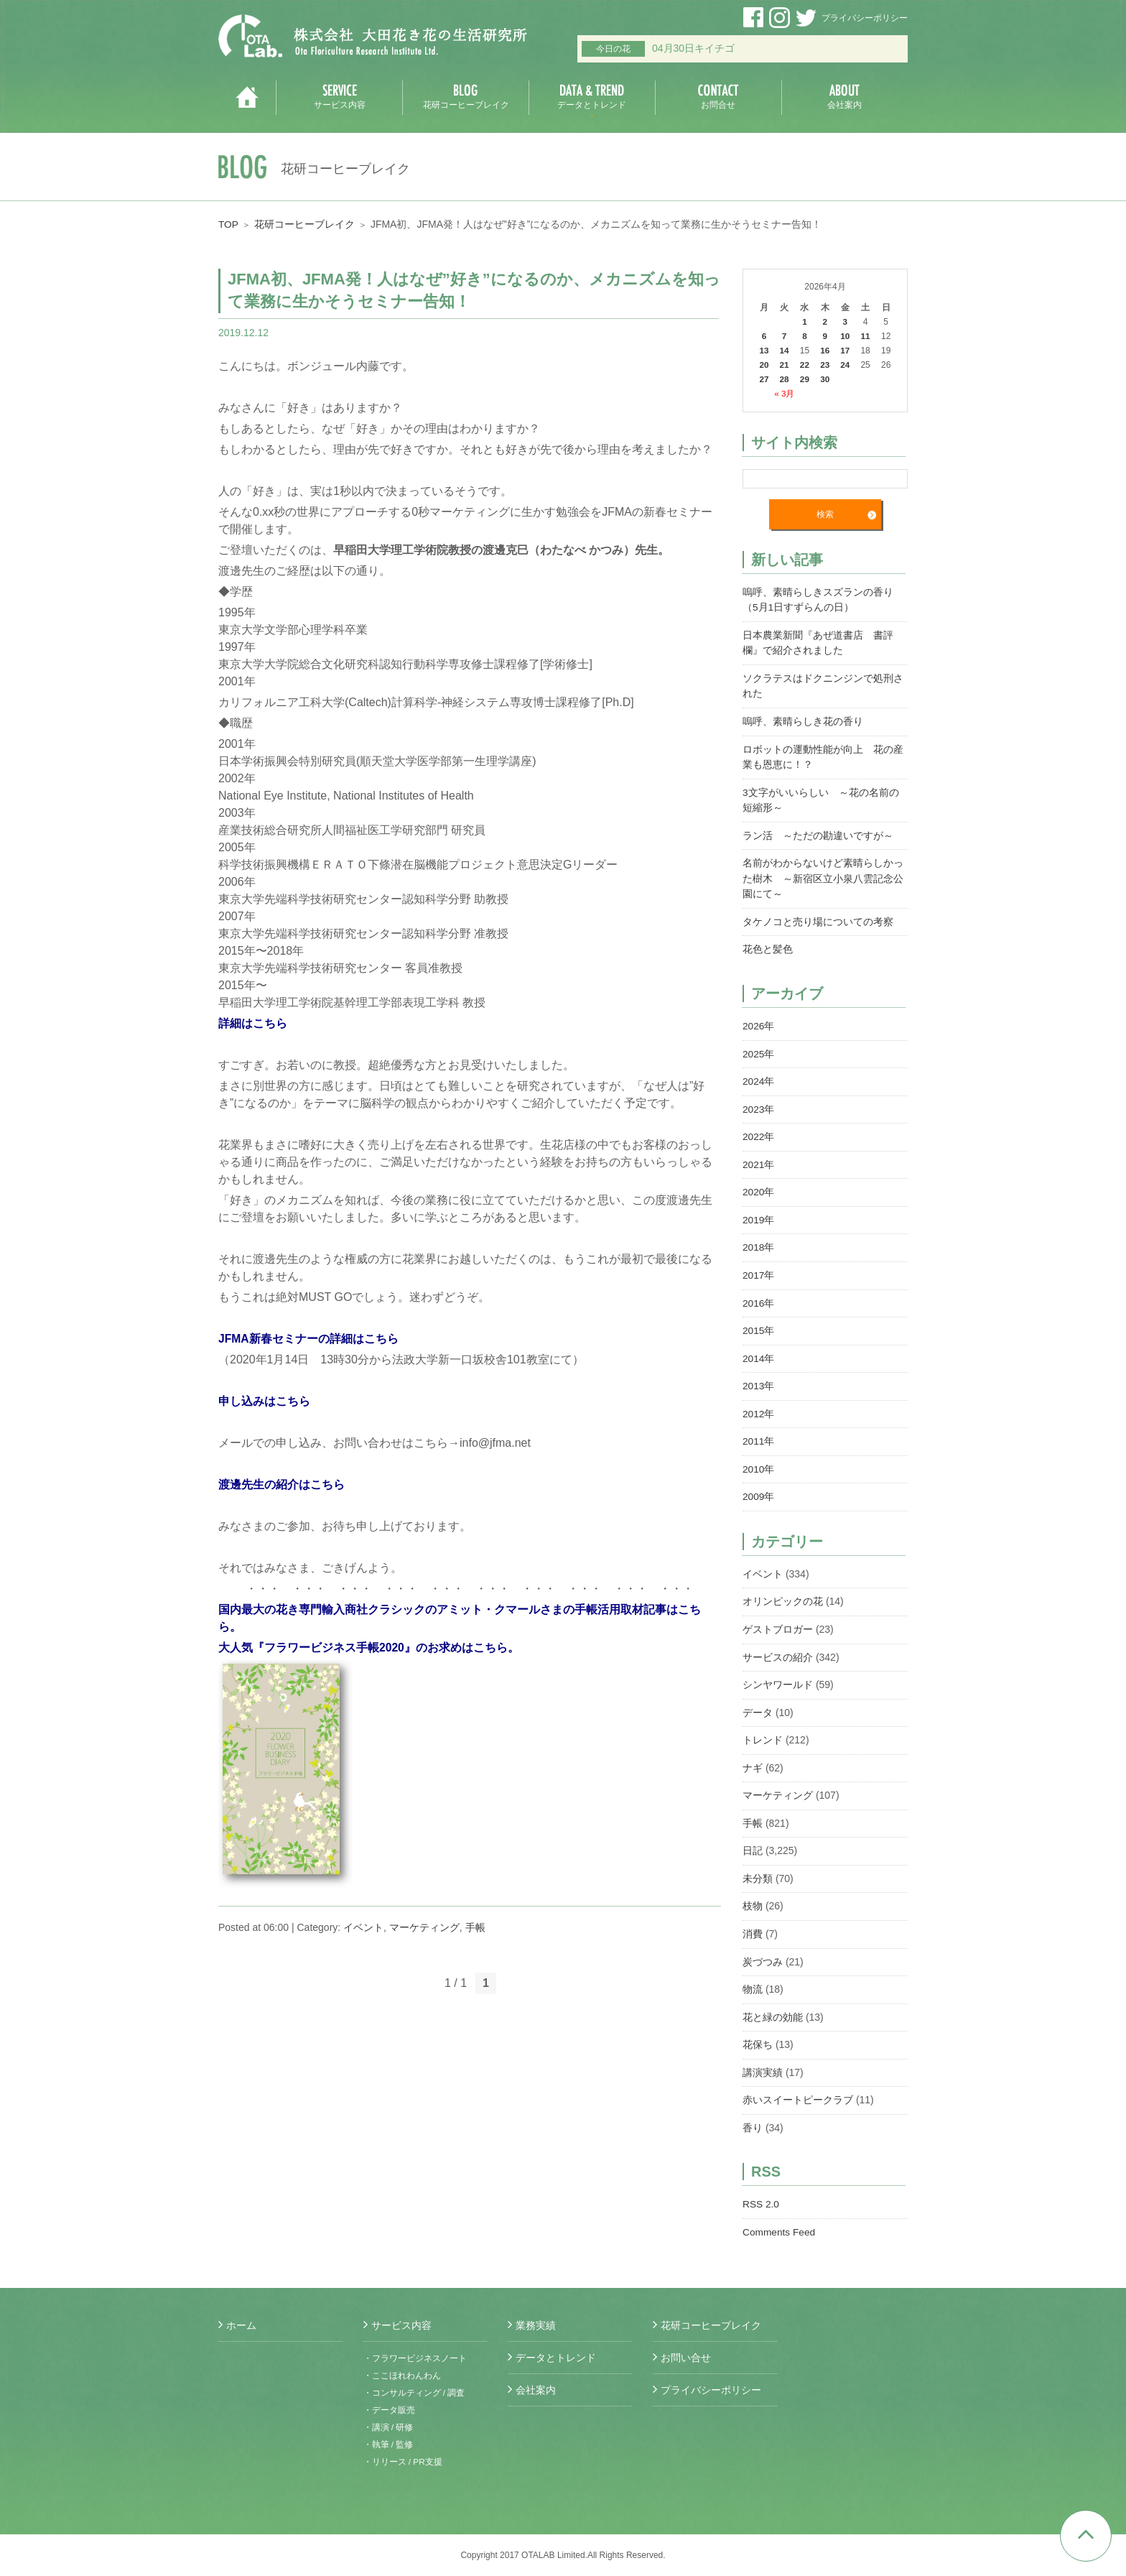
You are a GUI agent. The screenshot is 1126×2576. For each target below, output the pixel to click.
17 (845, 351)
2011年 (759, 1429)
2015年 (759, 1319)
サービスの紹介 (778, 1642)
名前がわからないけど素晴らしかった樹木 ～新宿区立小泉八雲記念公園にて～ (823, 873)
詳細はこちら (252, 1023)
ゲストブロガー (778, 1615)
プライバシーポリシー (865, 18)
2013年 (759, 1374)
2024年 (759, 1074)
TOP (228, 224)
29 (804, 379)
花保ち (758, 2024)
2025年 (759, 1046)
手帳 (475, 1927)
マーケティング (424, 1927)
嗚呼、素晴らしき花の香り (803, 719)
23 (824, 365)
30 (824, 379)
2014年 (759, 1347)
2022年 (759, 1128)
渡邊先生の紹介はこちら (281, 1484)
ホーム (241, 2325)
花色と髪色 (768, 943)
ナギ (753, 1751)
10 (845, 336)
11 (865, 336)
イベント (363, 1927)
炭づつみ (763, 1942)
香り (753, 2106)
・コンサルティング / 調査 (414, 2393)
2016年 (759, 1292)
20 (763, 365)
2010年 (759, 1456)
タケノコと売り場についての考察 (818, 916)
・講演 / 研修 (388, 2427)
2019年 (759, 1210)
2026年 (759, 1019)
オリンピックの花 (783, 1587)
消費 (753, 1915)
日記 (753, 1833)
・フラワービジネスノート (415, 2358)
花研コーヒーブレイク (305, 224)
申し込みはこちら (264, 1401)
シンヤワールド (778, 1669)
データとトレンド (556, 2357)
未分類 (758, 1860)
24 (845, 365)
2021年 (759, 1156)
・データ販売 (389, 2410)
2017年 (759, 1265)
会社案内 (536, 2390)
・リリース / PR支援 (403, 2462)
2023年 (759, 1101)
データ (758, 1696)
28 (784, 379)
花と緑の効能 (773, 1997)
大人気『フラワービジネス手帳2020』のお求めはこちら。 (369, 1647)
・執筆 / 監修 (388, 2445)
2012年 (759, 1401)
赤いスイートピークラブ (798, 2079)
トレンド (763, 1724)
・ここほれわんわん (402, 2376)
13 (763, 351)
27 (763, 379)
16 (824, 351)
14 (784, 351)
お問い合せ (686, 2357)
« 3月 (784, 394)
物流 (753, 1969)
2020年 (759, 1183)
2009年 (759, 1483)
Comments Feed (779, 2209)
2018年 (759, 1237)
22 (804, 365)
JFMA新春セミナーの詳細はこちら (308, 1339)
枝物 (753, 1888)
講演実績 (763, 2051)
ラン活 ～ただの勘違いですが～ (818, 831)
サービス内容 (401, 2325)
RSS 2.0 (761, 2182)
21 (784, 365)
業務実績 (536, 2325)
